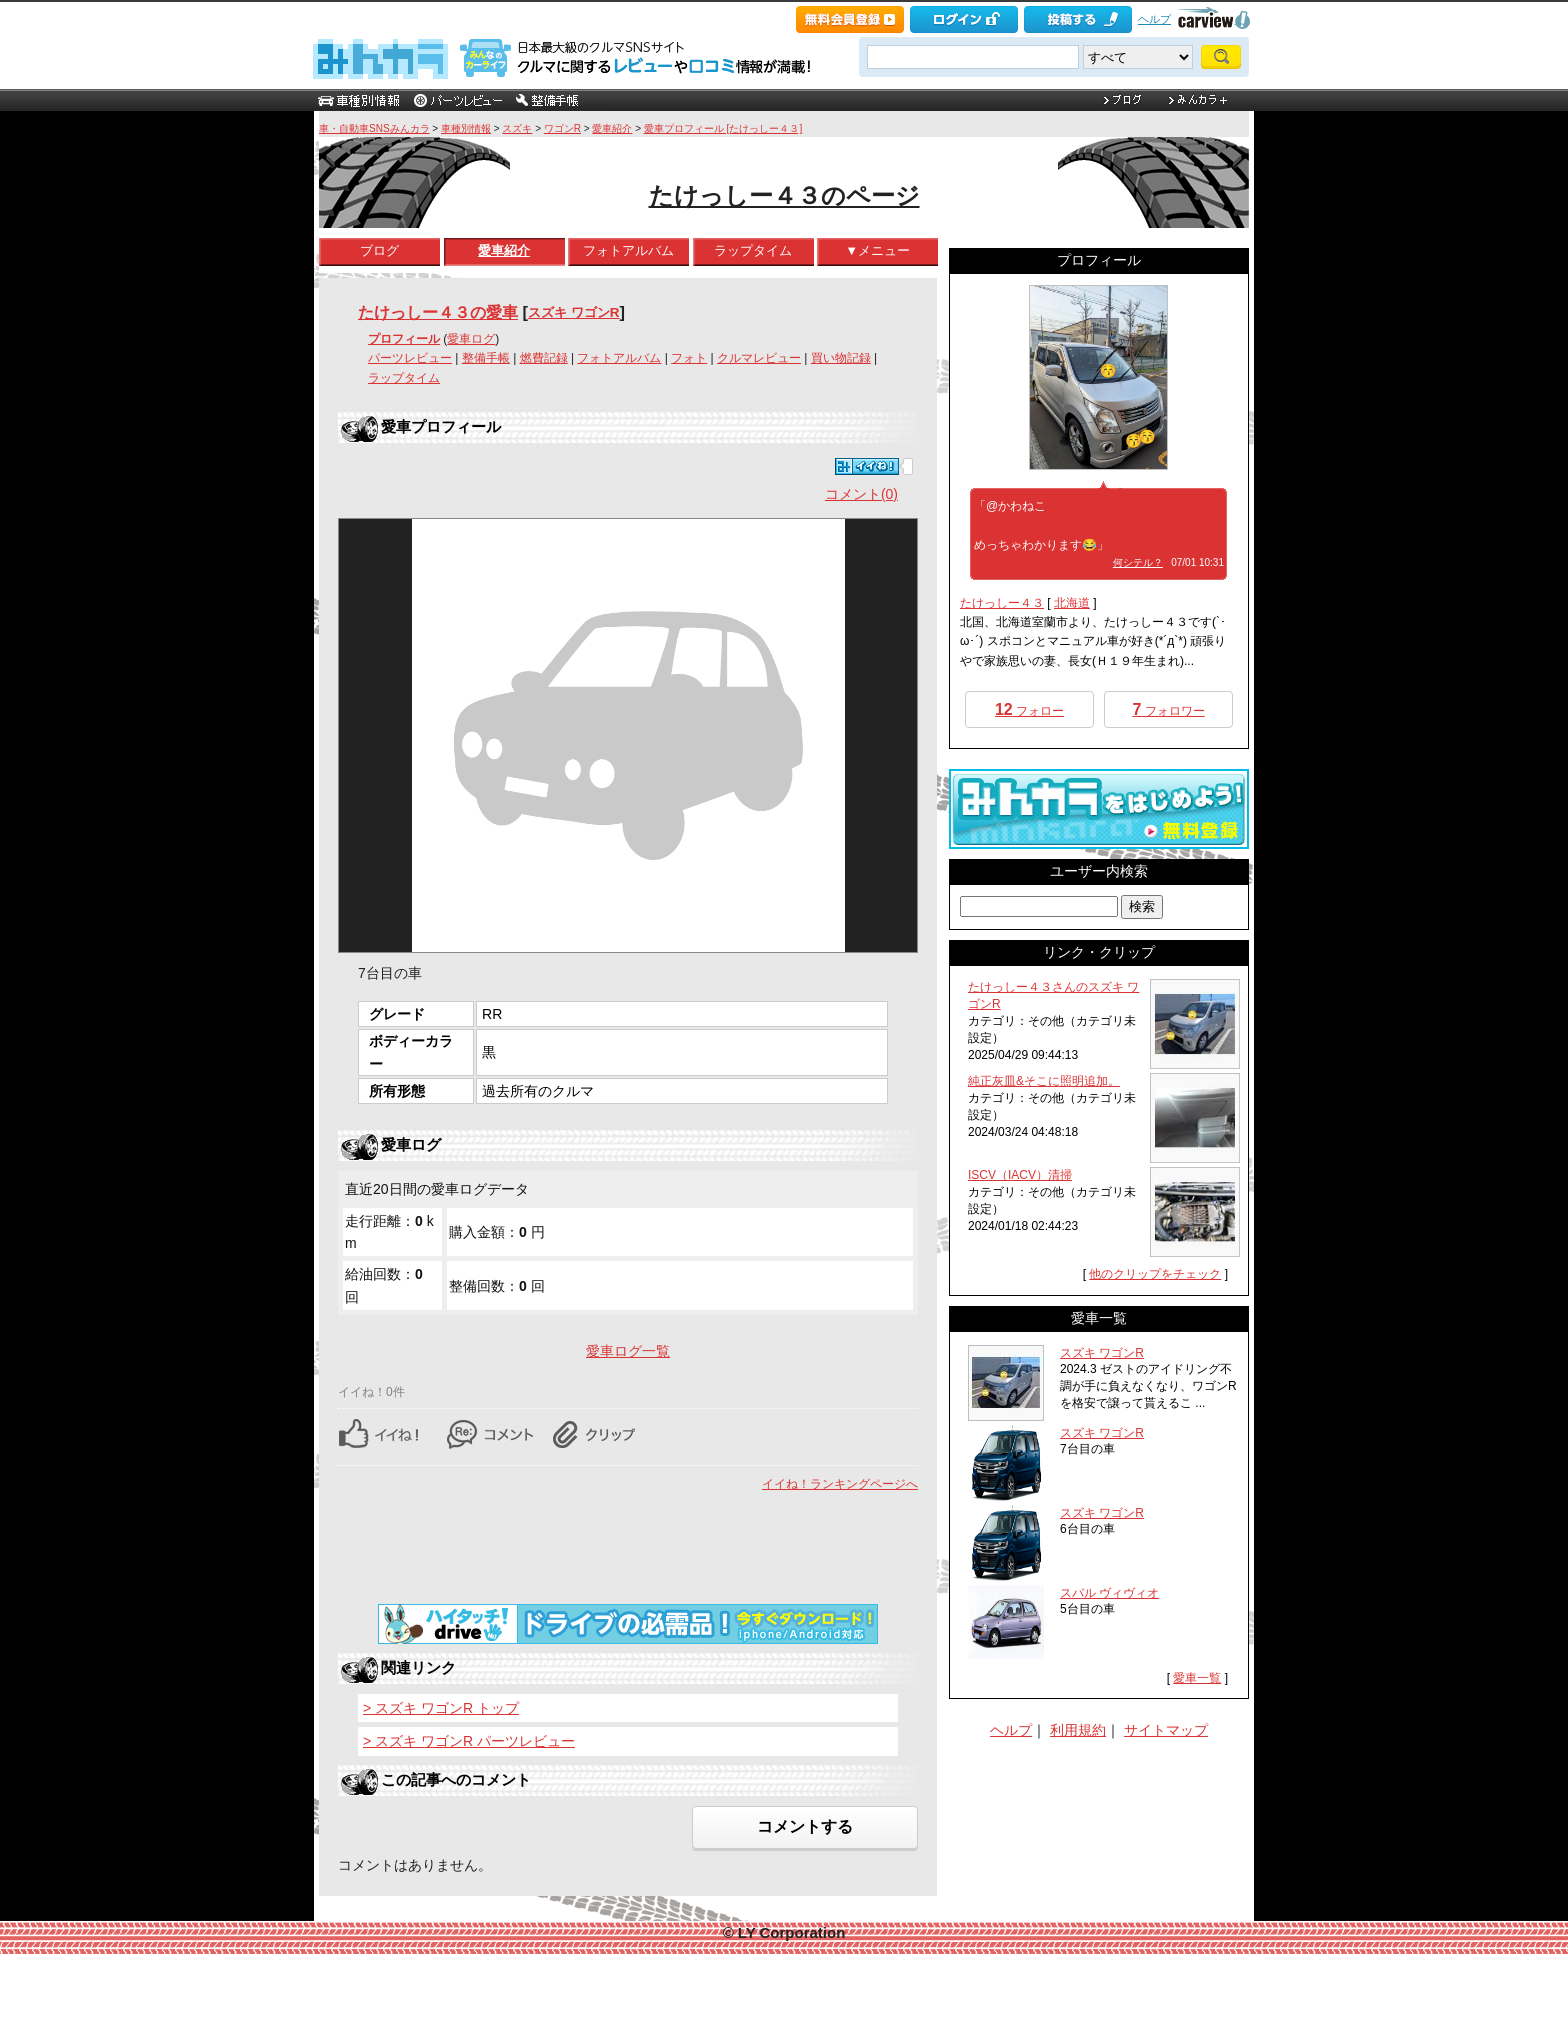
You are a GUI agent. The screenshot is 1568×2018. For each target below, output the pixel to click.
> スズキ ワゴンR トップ (441, 1708)
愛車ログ (471, 339)
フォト (689, 358)
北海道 (1072, 603)
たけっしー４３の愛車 (438, 312)
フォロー (1029, 709)
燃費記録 (544, 358)
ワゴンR (562, 128)
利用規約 (1078, 1730)
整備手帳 (486, 358)
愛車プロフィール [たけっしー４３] (723, 128)
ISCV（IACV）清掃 (1020, 1175)
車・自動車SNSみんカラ (374, 128)
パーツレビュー (410, 358)
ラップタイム (753, 250)
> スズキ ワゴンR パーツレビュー (469, 1741)
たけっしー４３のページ (784, 195)
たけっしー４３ (1002, 603)
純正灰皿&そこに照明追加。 (1044, 1081)
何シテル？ (1138, 562)
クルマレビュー (759, 358)
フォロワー (1168, 709)
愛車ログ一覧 (628, 1351)
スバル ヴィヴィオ (1109, 1593)
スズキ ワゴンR (573, 312)
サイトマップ (1166, 1730)
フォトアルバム (628, 250)
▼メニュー (877, 250)
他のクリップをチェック (1155, 1274)
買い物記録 (841, 358)
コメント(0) (861, 494)
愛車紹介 (612, 128)
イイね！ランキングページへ (840, 1484)
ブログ (379, 250)
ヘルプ (1154, 19)
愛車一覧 (1197, 1678)
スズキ (517, 128)
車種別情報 (466, 128)
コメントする (805, 1826)
